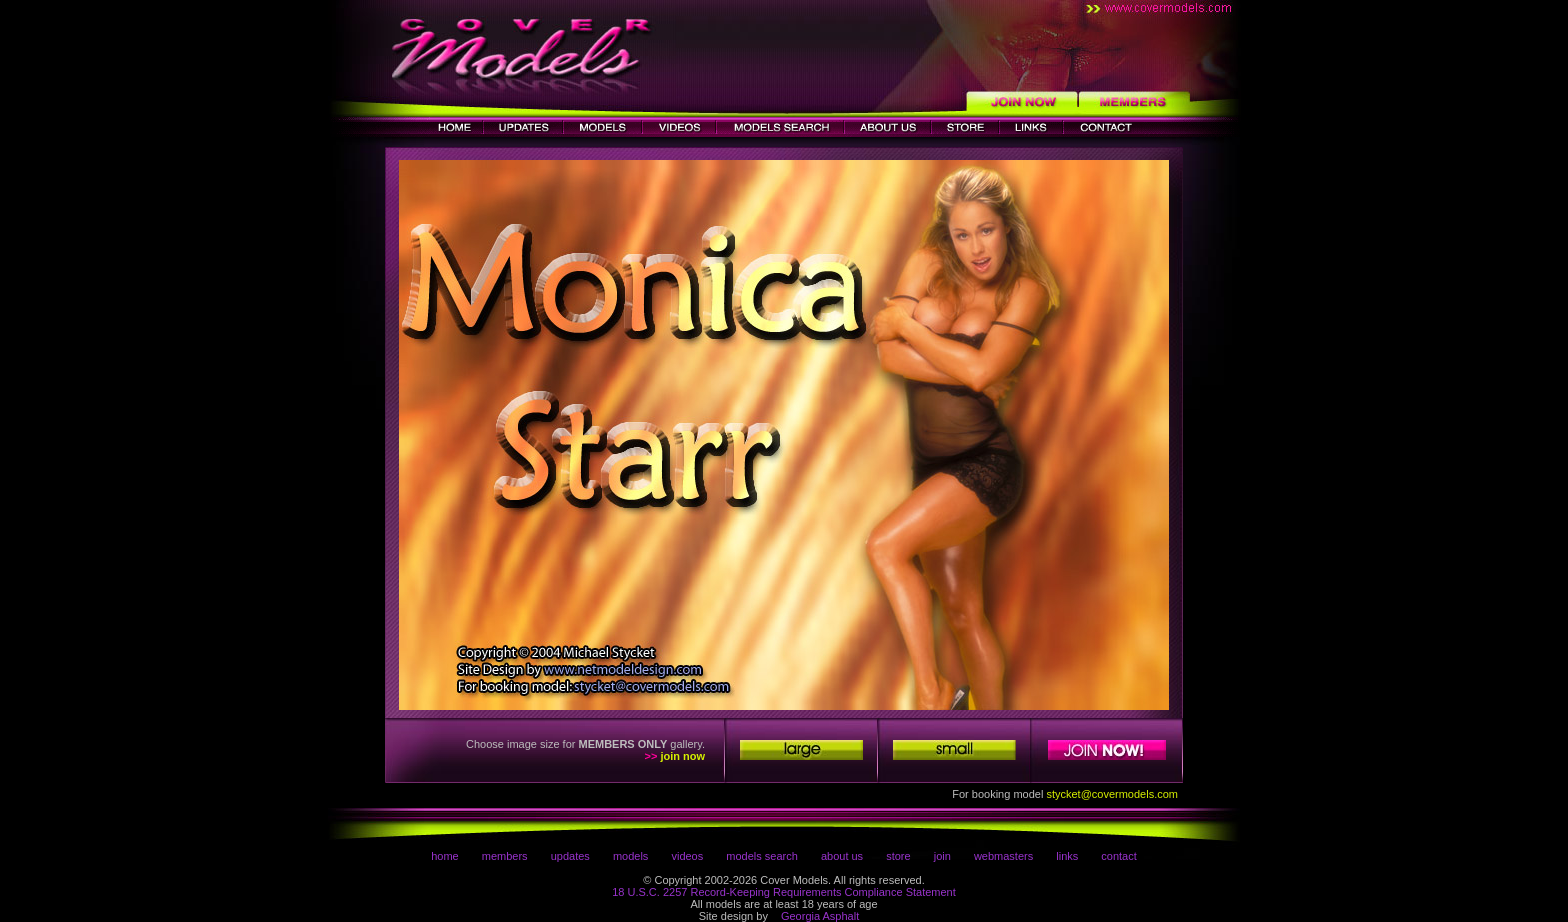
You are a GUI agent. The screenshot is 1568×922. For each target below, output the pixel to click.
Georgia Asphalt (820, 916)
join (942, 856)
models (630, 856)
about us (842, 856)
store (898, 856)
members (505, 856)
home (445, 856)
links (1067, 856)
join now (682, 756)
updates (570, 856)
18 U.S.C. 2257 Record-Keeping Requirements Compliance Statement (784, 892)
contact (1118, 856)
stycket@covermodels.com (1112, 794)
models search (762, 856)
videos (687, 856)
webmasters (1003, 856)
